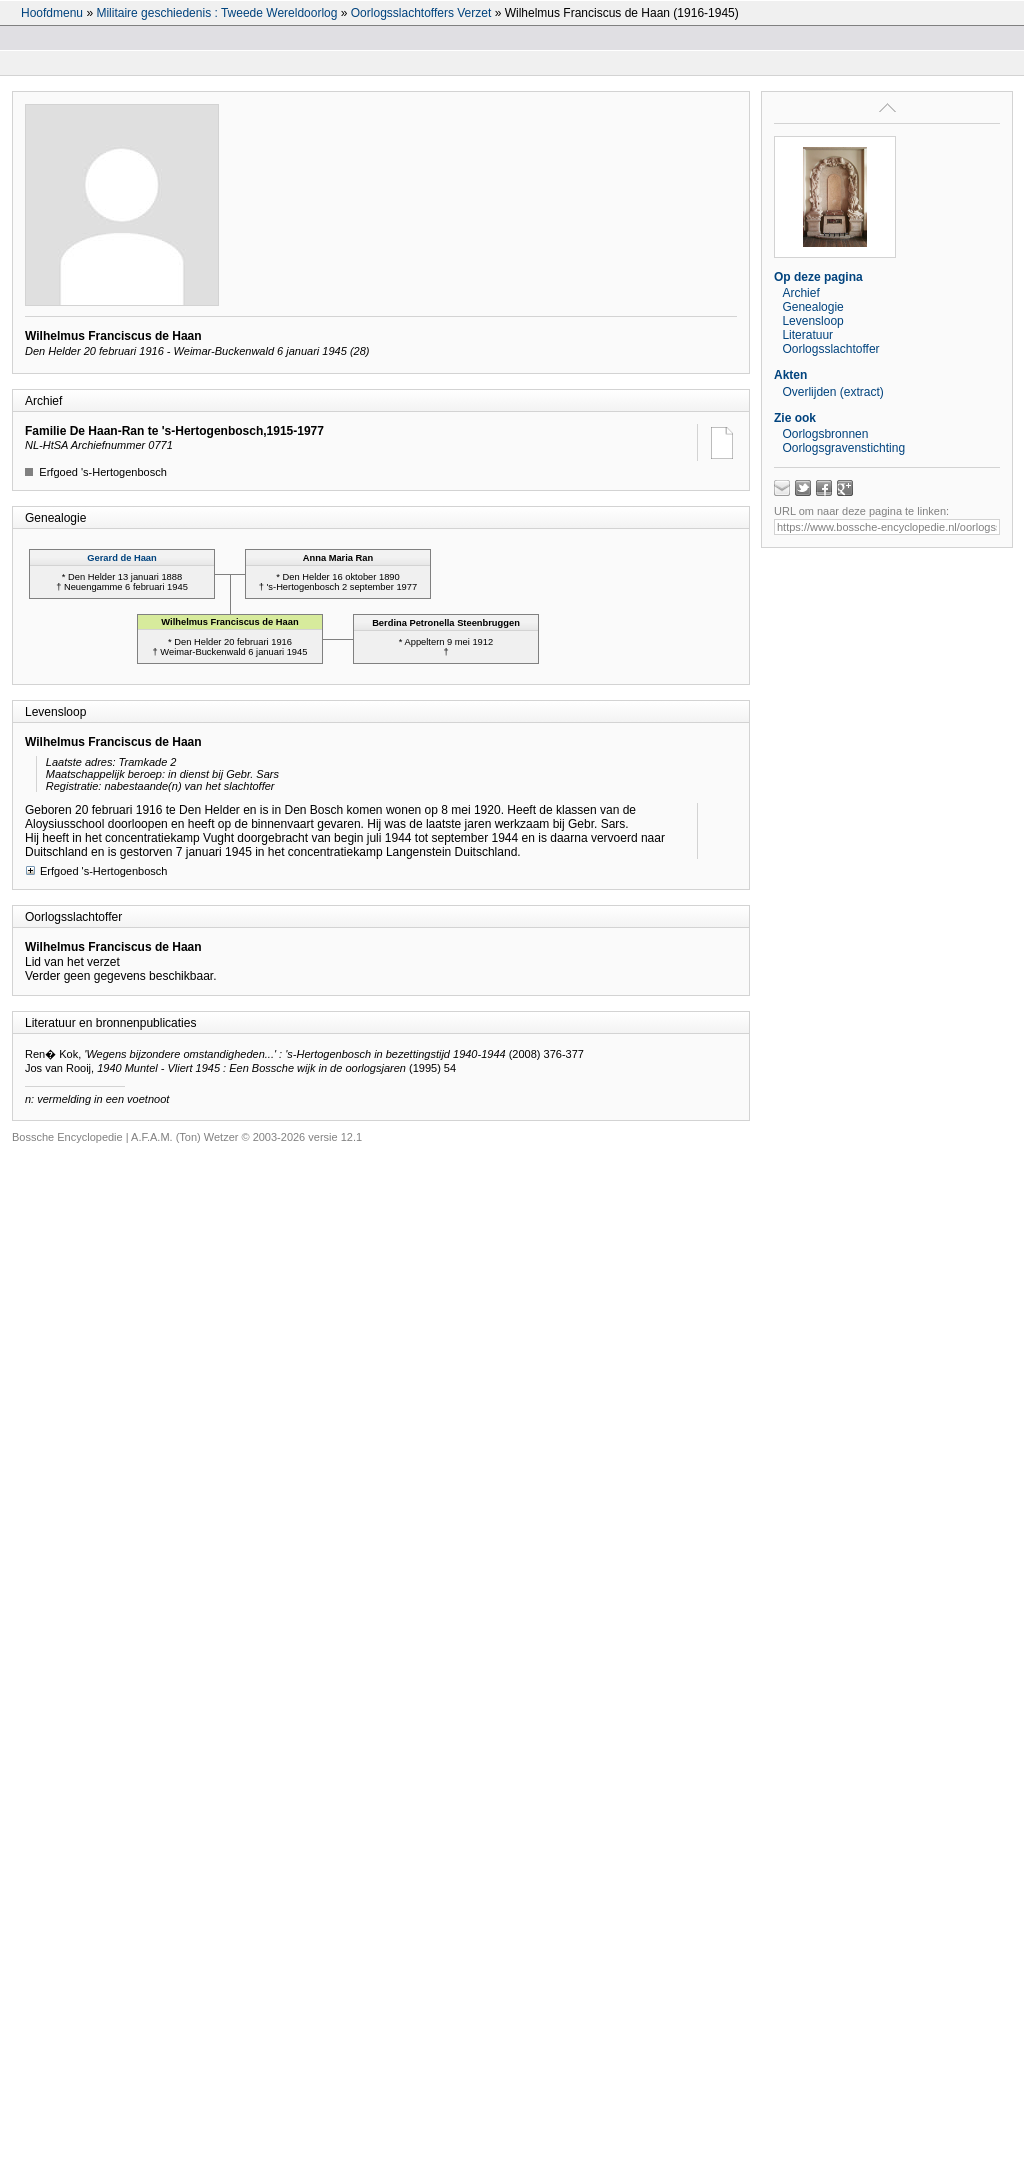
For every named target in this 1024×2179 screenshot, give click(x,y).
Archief (800, 293)
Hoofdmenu (52, 13)
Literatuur (807, 335)
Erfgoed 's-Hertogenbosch (96, 870)
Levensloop (812, 321)
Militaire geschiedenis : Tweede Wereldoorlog (216, 13)
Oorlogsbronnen (825, 434)
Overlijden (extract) (832, 392)
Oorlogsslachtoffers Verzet (421, 13)
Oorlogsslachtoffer (830, 349)
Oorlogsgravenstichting (843, 448)
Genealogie (812, 307)
